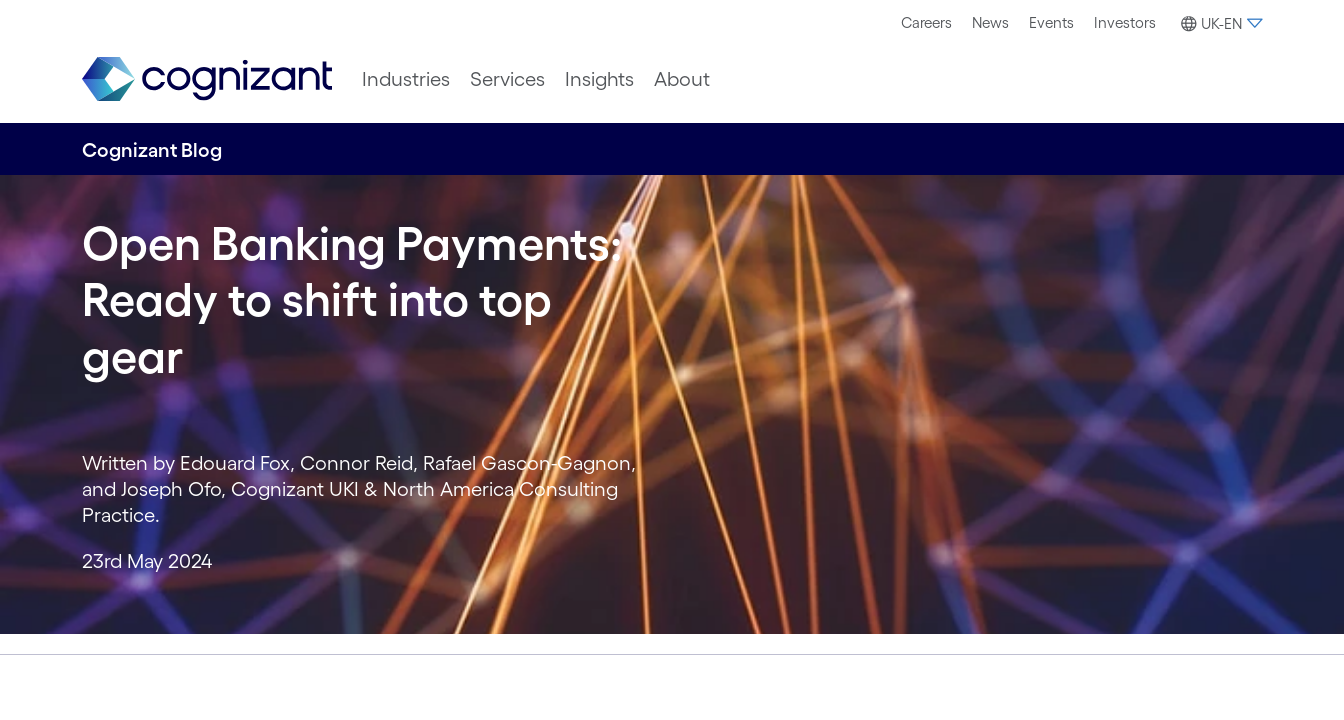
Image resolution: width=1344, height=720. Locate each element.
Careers (926, 22)
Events (1051, 22)
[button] (1219, 24)
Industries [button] (406, 79)
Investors (1125, 22)
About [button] (682, 79)
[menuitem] (926, 23)
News (990, 22)
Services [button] (507, 79)
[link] (207, 79)
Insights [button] (599, 79)
